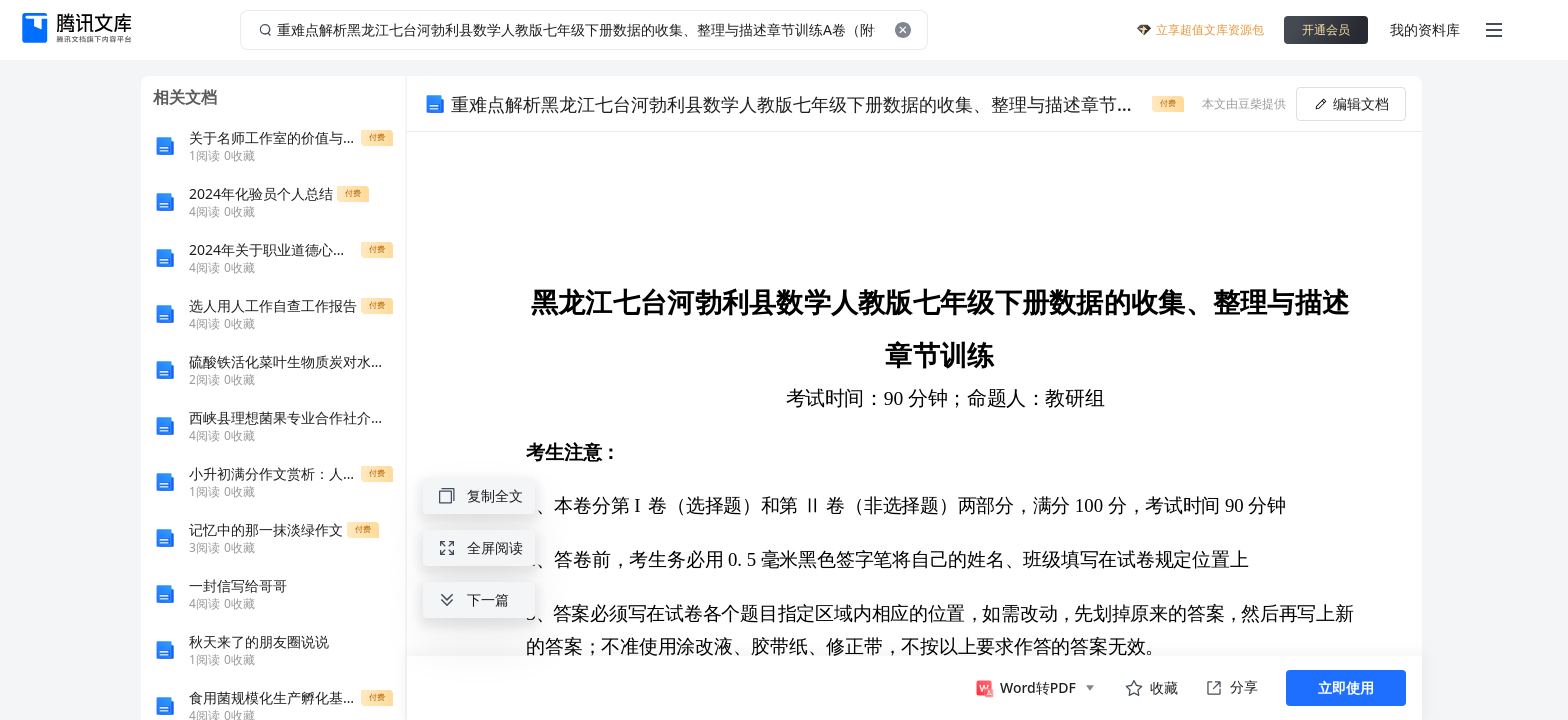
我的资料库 (1425, 29)
